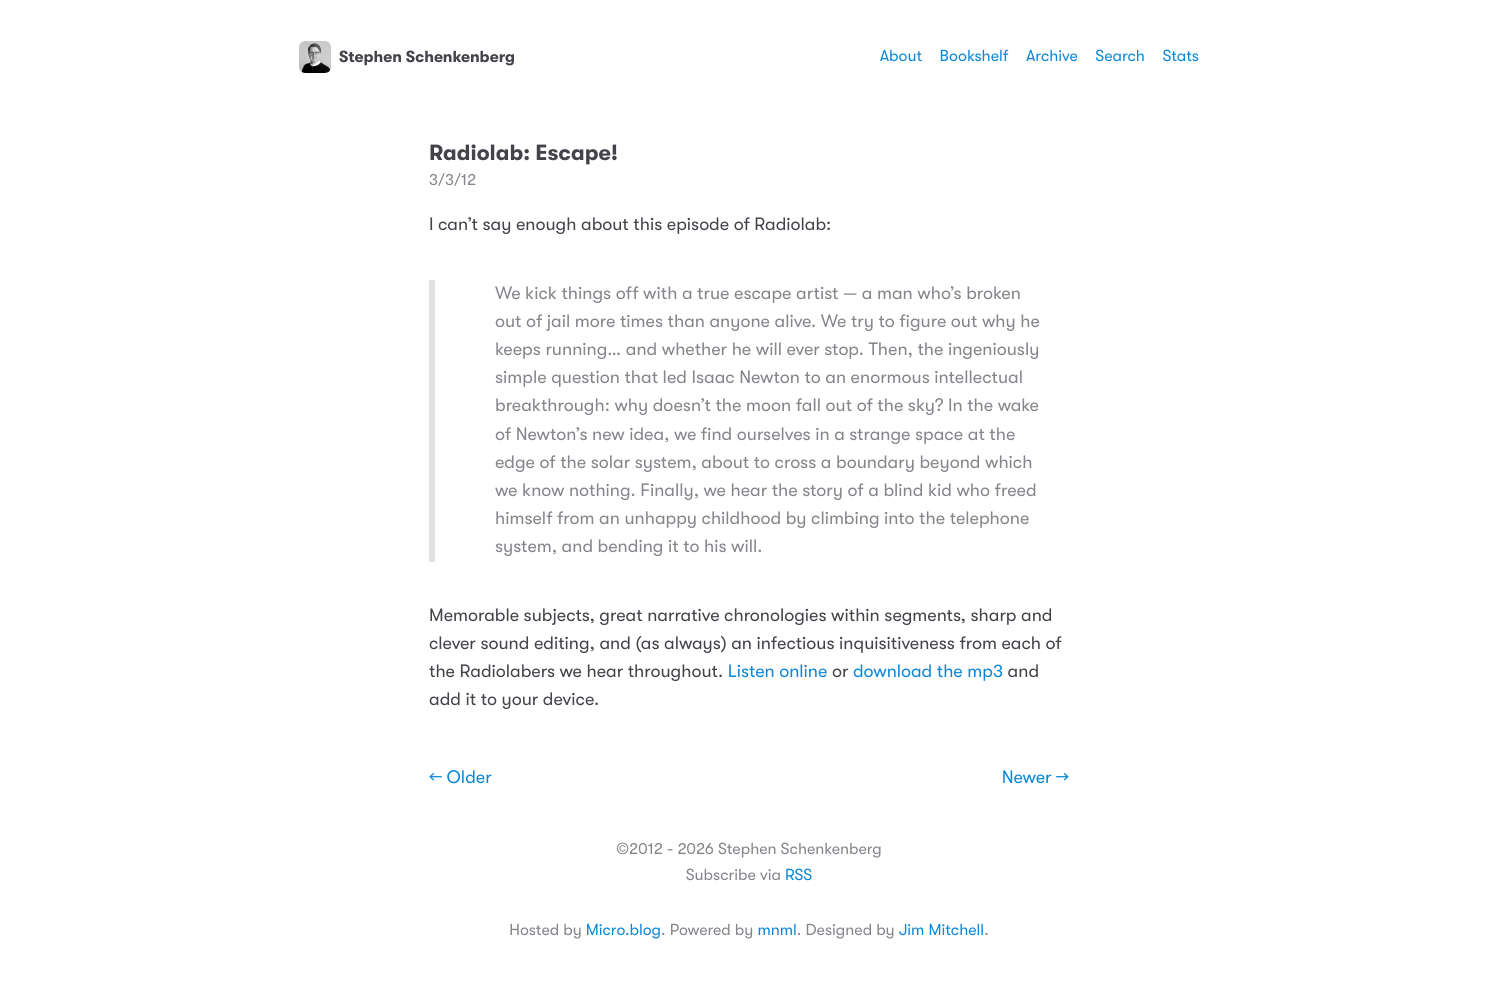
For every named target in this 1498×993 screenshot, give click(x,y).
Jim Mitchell (941, 930)
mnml (776, 930)
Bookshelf (974, 56)
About (901, 56)
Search (1120, 56)
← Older (460, 778)
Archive (1052, 56)
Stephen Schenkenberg (407, 57)
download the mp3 (928, 672)
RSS (798, 875)
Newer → (1035, 778)
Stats (1180, 56)
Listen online (778, 672)
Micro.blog (623, 930)
